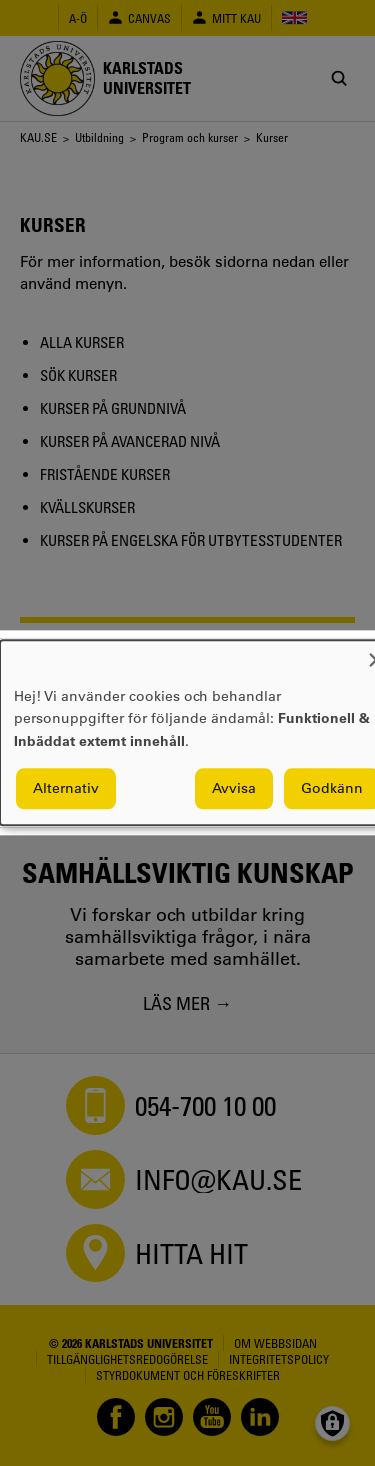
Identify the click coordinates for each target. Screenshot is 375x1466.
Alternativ (66, 789)
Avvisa (234, 789)
